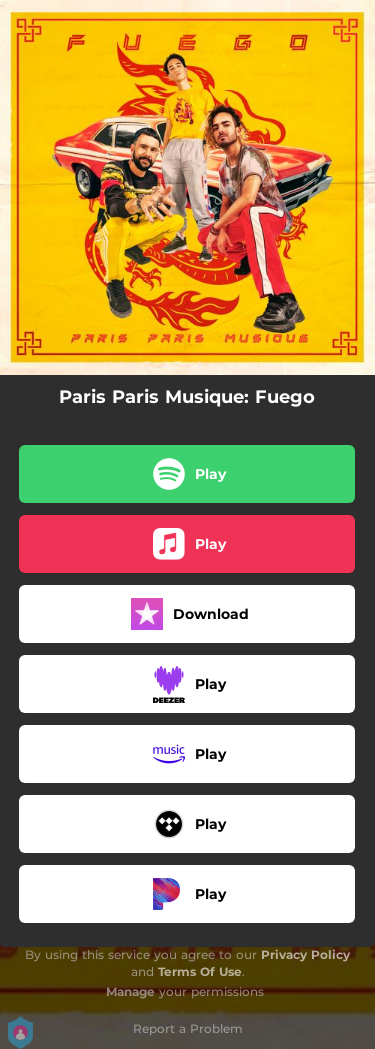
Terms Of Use (200, 971)
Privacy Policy (305, 954)
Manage (130, 991)
